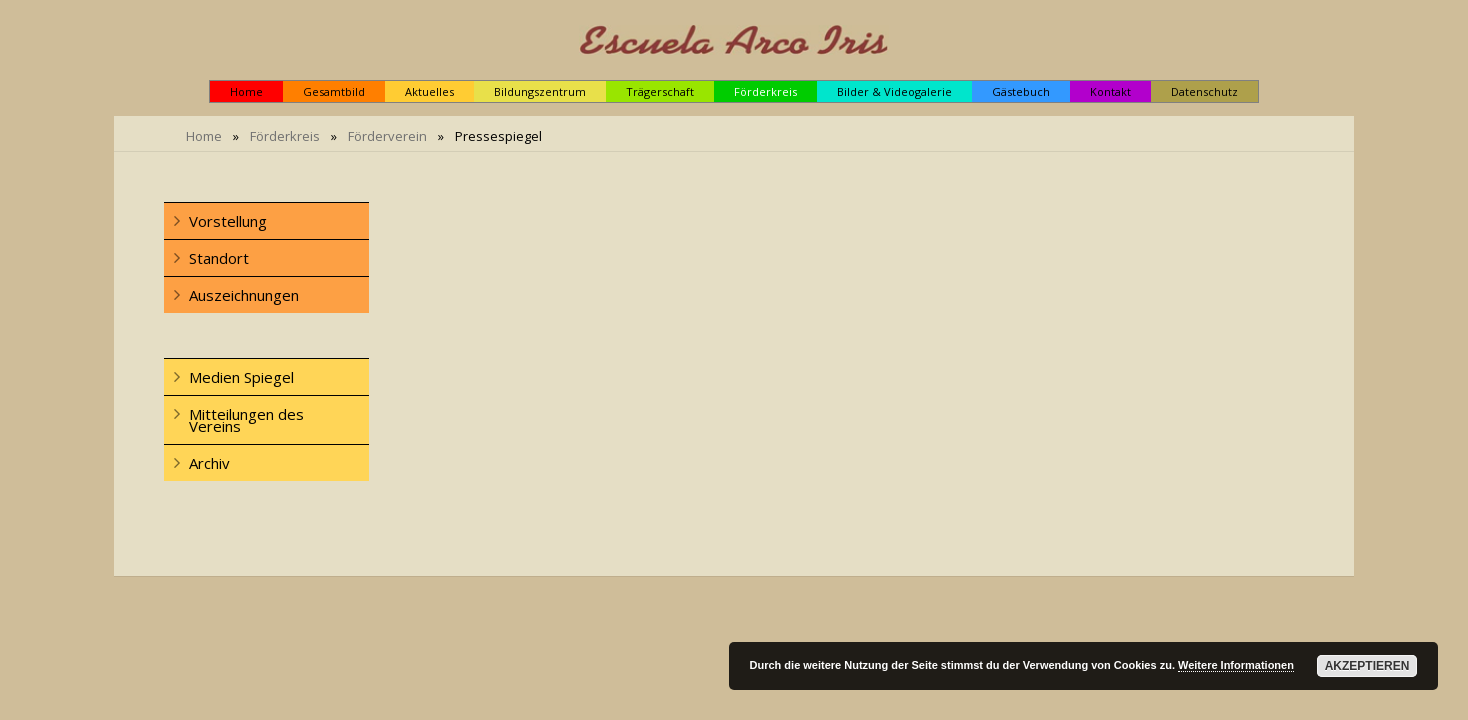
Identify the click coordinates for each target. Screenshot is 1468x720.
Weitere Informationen (1236, 665)
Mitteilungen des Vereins (246, 420)
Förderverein (387, 136)
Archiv (209, 463)
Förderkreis (285, 136)
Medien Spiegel (241, 377)
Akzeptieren (1367, 666)
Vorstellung (228, 221)
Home (204, 136)
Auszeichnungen (244, 295)
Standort (219, 258)
